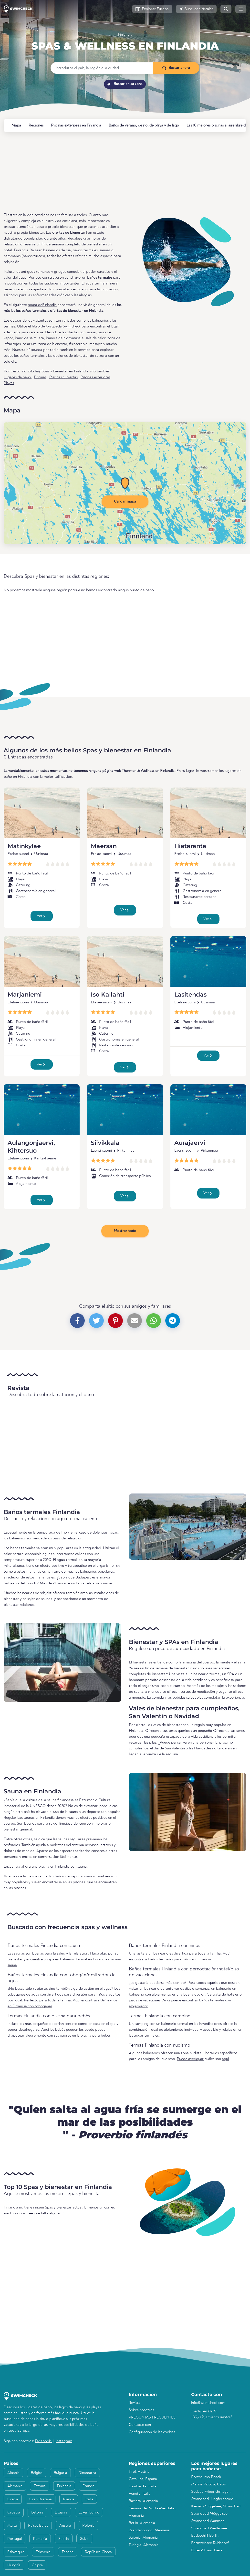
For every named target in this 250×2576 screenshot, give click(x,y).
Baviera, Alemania (143, 2501)
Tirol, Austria (139, 2472)
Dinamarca (87, 2473)
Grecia (12, 2499)
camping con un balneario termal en (164, 2024)
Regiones (36, 125)
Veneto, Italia (139, 2494)
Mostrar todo (125, 1231)
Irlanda (68, 2499)
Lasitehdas (190, 994)
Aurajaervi (189, 1142)
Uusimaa (41, 854)
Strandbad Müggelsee (209, 2514)
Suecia (63, 2539)
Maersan (104, 846)
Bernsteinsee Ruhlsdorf (210, 2543)
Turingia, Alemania (143, 2545)
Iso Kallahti (107, 994)
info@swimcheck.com (208, 2403)
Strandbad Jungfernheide (212, 2499)
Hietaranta (190, 846)
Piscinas (40, 377)
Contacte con (140, 2425)
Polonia (88, 2526)
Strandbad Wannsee (207, 2521)
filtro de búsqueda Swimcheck (56, 326)
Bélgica (36, 2473)
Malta (12, 2526)
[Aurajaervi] (208, 1109)
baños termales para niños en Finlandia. (180, 1959)
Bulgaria (60, 2473)
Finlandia (125, 35)
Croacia (13, 2512)
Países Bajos (38, 2526)
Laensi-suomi (101, 1151)
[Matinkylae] (42, 813)
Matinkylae (24, 846)
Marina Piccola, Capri (208, 2484)
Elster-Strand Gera (206, 2550)
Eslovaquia (15, 2552)
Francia (88, 2486)
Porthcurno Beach (206, 2477)
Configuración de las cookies (152, 2432)
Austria (65, 2526)
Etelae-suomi (18, 854)
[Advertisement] (125, 172)
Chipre (37, 2565)
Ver (41, 916)
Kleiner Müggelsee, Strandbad (215, 2506)
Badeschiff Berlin (205, 2536)
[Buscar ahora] (176, 68)
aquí (225, 2059)
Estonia (40, 2486)
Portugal (14, 2539)
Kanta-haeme (45, 1158)
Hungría (14, 2565)
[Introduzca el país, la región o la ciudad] (102, 68)
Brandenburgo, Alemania (149, 2530)
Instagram (64, 2441)
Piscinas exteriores (95, 377)
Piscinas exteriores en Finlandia (76, 125)
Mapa (16, 125)
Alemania (14, 2486)
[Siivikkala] (125, 1109)
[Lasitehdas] (208, 961)
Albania (13, 2473)
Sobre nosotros (141, 2410)
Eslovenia (43, 2552)
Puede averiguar (190, 2059)
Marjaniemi (25, 994)
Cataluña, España (143, 2479)
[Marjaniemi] (42, 961)
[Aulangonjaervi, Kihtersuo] (42, 1109)
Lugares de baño (17, 377)
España (67, 2552)
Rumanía (40, 2539)
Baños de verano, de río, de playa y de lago (144, 125)
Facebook (43, 2441)
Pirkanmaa (126, 1151)
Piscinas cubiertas (63, 377)
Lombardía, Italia (142, 2486)
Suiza (84, 2539)
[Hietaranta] (208, 813)
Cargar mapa (125, 502)
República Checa (98, 2552)
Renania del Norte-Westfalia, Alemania (152, 2512)
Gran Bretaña (40, 2499)
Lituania (61, 2512)
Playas (9, 383)
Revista (134, 2403)
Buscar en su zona (125, 84)
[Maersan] (125, 813)
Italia (89, 2499)
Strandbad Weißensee (209, 2528)
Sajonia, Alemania (143, 2538)
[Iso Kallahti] (125, 961)
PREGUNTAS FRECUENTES (152, 2417)
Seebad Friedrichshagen (210, 2492)
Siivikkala (105, 1142)
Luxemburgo (89, 2512)
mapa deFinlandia (42, 305)
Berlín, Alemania (142, 2523)
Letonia (37, 2512)
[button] (152, 9)
